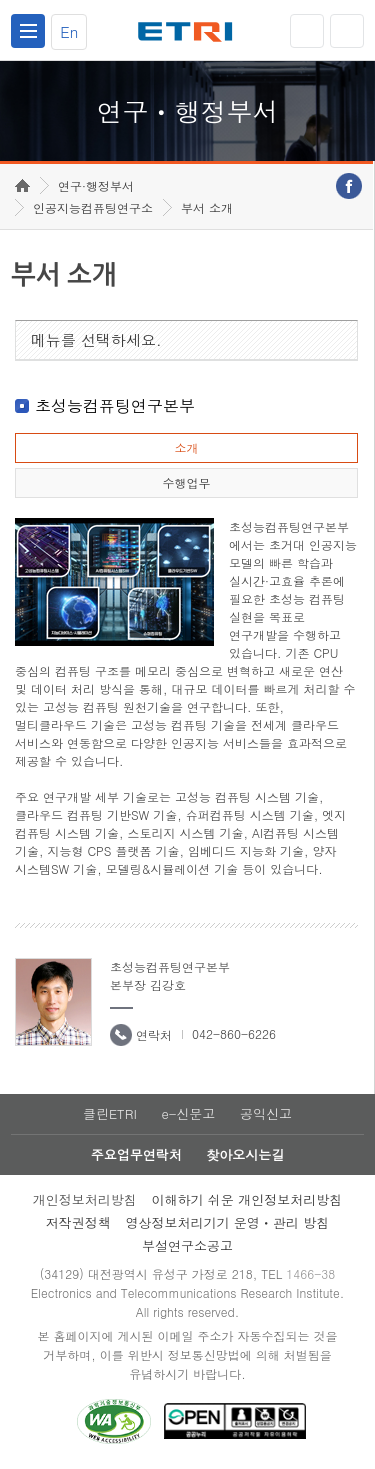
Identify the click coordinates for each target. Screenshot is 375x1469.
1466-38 (310, 1273)
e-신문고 (188, 1113)
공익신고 (266, 1113)
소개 (186, 447)
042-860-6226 (234, 1033)
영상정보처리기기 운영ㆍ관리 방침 (228, 1222)
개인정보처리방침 (85, 1199)
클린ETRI (110, 1113)
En (69, 31)
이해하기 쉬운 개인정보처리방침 (247, 1199)
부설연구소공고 (187, 1245)
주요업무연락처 (136, 1154)
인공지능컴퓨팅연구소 (93, 207)
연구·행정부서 (96, 185)
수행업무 (186, 482)
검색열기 (347, 31)
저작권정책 (78, 1222)
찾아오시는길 (245, 1154)
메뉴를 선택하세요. (96, 339)
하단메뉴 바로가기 (0, 0)
